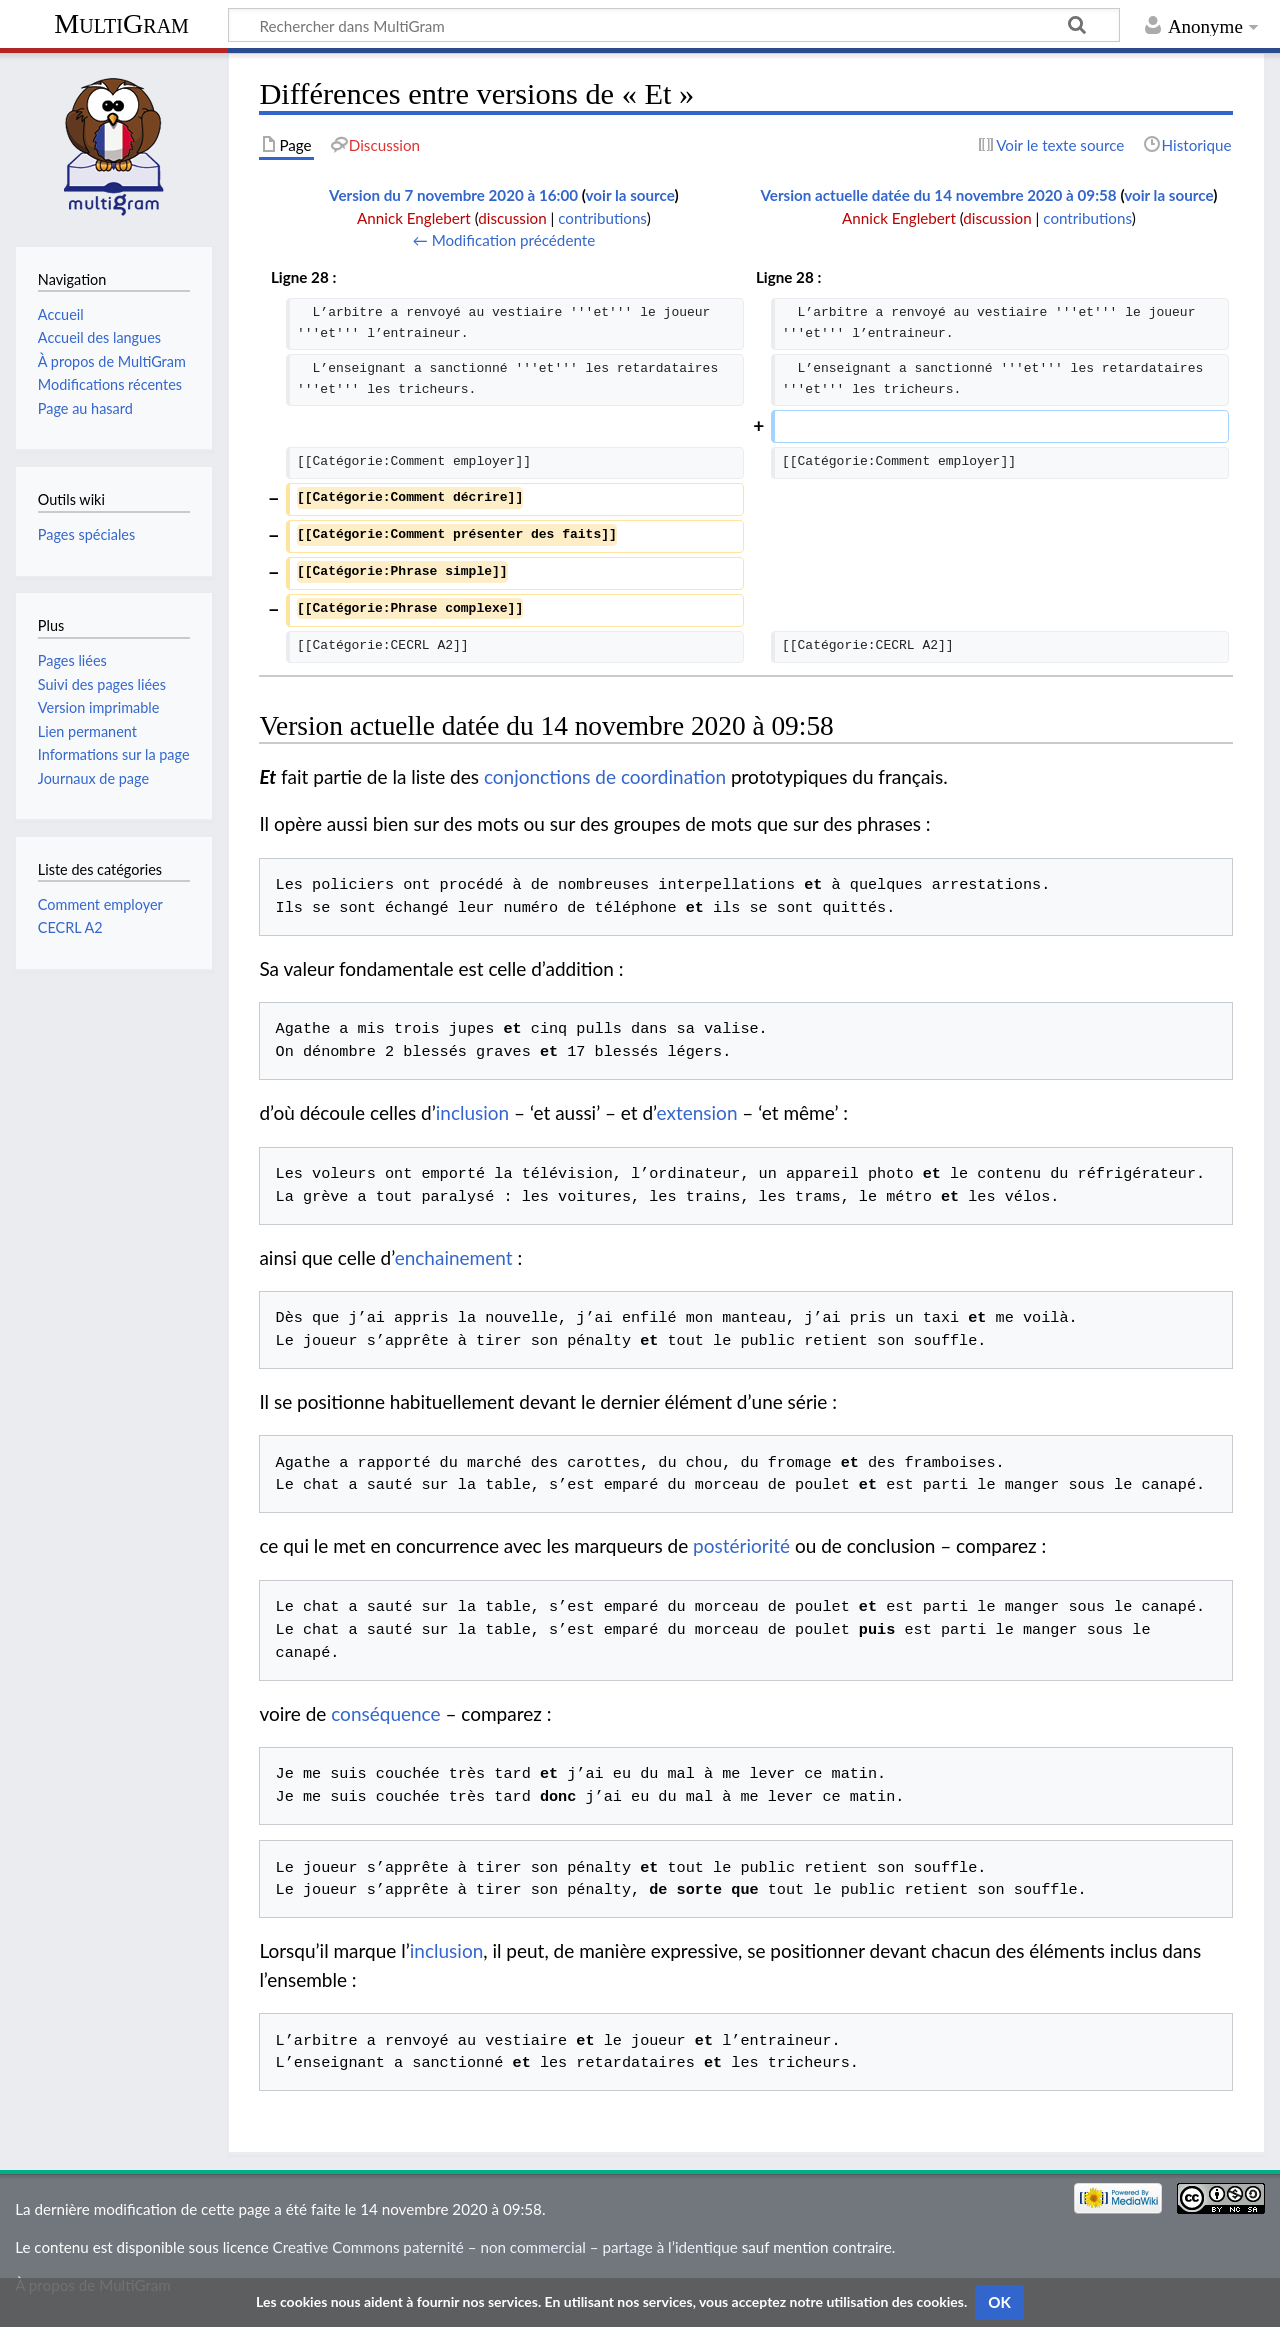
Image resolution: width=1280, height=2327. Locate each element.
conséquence (385, 1713)
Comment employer (100, 904)
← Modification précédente (504, 240)
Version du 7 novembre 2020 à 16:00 (453, 195)
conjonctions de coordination (605, 776)
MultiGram (121, 23)
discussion (512, 218)
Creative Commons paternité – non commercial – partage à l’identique (505, 2247)
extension (697, 1112)
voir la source (630, 195)
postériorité (741, 1545)
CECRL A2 (70, 927)
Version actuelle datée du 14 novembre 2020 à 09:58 (938, 195)
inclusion (472, 1112)
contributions (602, 218)
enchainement (454, 1257)
